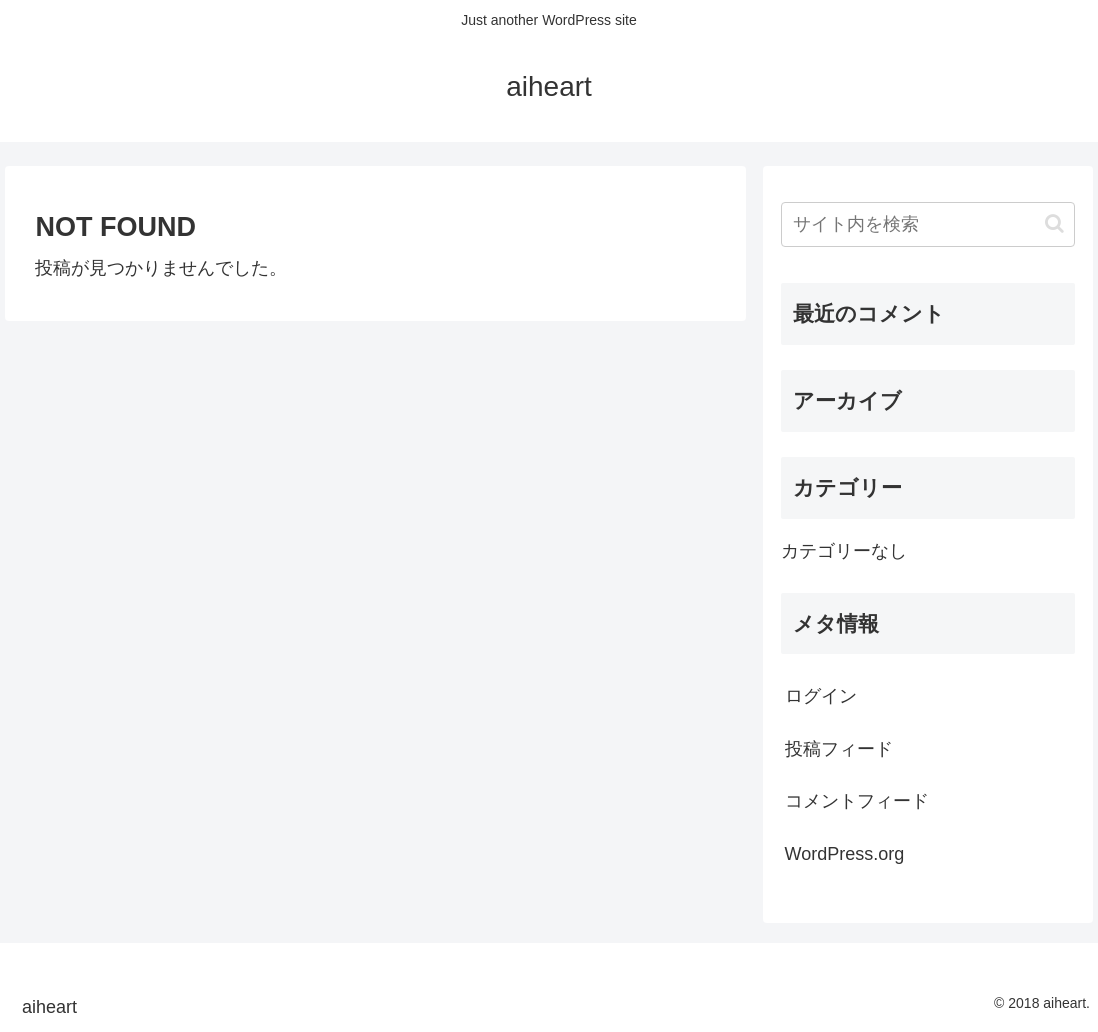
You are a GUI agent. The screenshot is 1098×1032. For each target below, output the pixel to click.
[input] (928, 224)
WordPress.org (845, 854)
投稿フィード (839, 749)
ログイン (821, 696)
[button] (1054, 223)
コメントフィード (857, 801)
